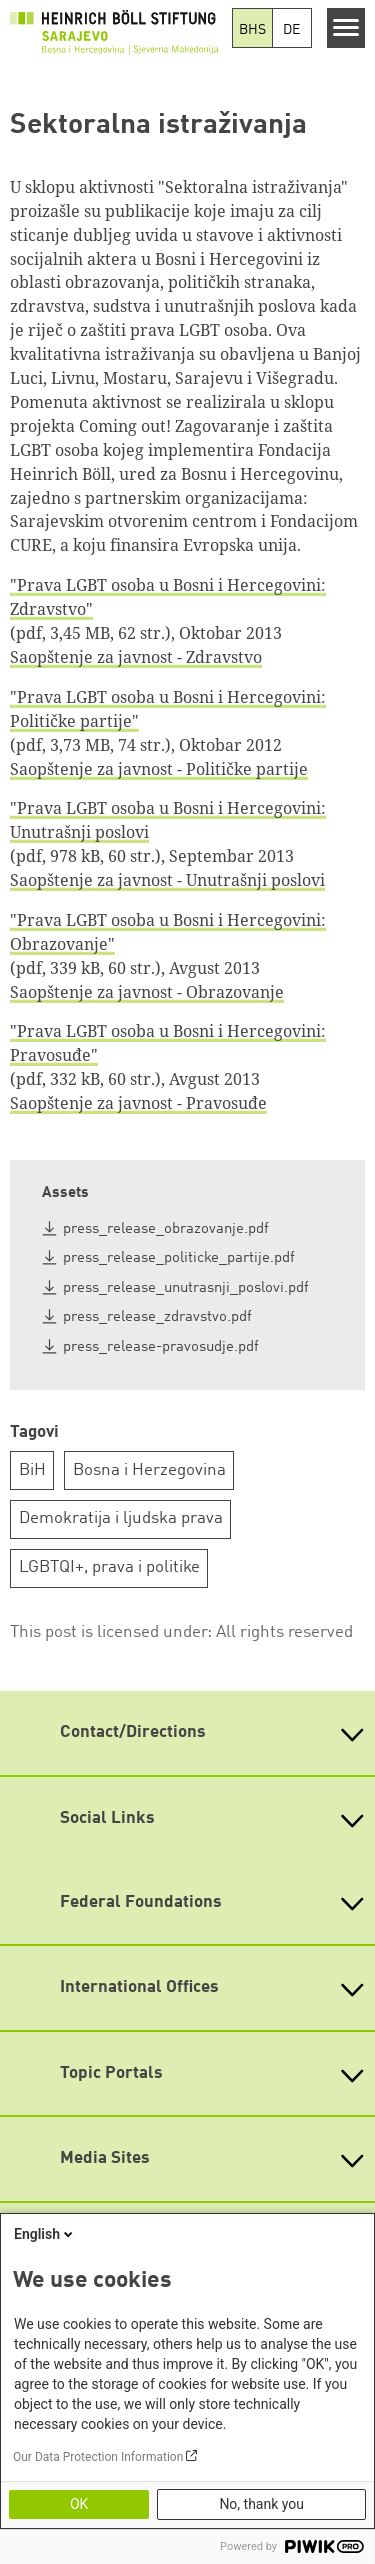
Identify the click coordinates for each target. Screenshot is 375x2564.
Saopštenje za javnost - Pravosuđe (138, 1103)
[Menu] (346, 28)
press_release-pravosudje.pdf (161, 1347)
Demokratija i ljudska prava (121, 1518)
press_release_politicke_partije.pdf (179, 1258)
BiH (32, 1470)
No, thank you (261, 2504)
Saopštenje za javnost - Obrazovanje (147, 992)
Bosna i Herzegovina (149, 1470)
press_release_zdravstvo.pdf (157, 1317)
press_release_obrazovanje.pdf (166, 1229)
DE (291, 30)
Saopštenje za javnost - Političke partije (159, 769)
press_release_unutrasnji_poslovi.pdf (186, 1288)
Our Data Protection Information (98, 2457)
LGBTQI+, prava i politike (109, 1567)
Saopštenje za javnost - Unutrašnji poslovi (167, 880)
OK (79, 2504)
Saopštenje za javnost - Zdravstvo (136, 657)
